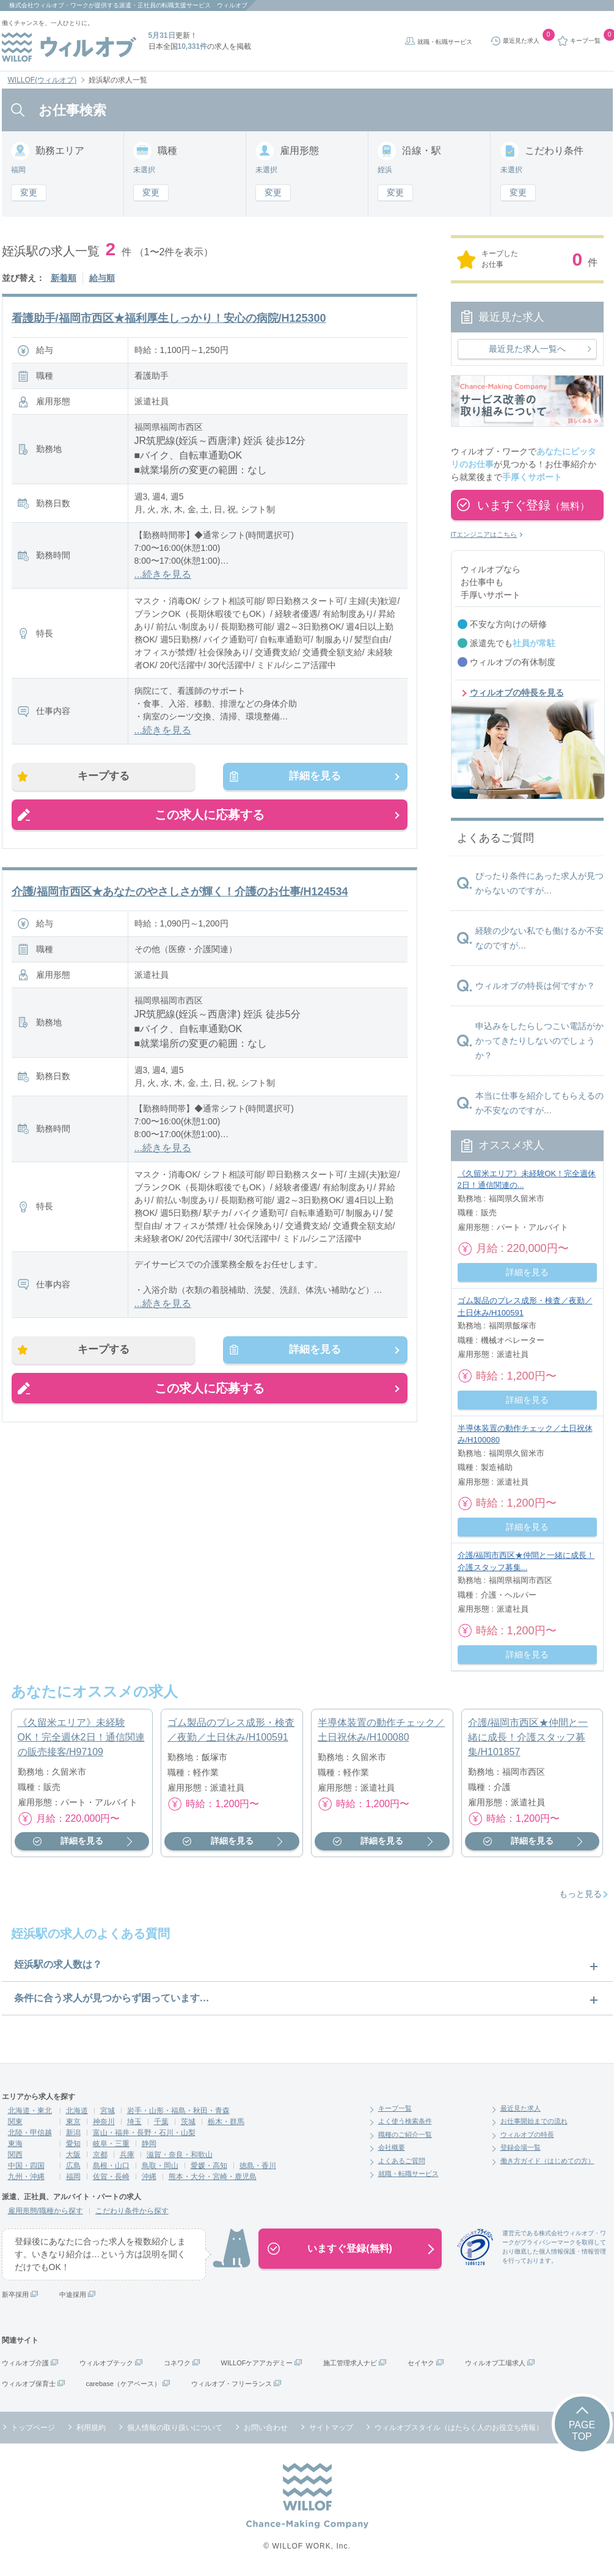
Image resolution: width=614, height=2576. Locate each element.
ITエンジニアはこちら (484, 534)
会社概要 (391, 2147)
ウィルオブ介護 (25, 2363)
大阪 (73, 2154)
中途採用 (72, 2294)
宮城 (107, 2110)
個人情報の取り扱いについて (174, 2427)
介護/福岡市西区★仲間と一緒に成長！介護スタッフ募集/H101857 (528, 1737)
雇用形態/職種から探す (45, 2211)
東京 (73, 2121)
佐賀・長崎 (111, 2176)
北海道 (77, 2110)
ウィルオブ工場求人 (495, 2363)
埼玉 (134, 2121)
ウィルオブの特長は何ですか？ (535, 986)
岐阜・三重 (111, 2143)
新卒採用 (15, 2294)
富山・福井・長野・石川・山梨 (144, 2132)
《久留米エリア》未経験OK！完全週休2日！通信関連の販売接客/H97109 (81, 1737)
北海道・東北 (30, 2110)
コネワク (177, 2363)
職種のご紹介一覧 (405, 2134)
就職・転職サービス (444, 41)
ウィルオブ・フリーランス (231, 2383)
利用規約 (91, 2427)
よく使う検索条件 (405, 2121)
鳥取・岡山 (160, 2165)
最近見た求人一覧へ (527, 349)
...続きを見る (162, 574)
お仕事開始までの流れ (534, 2121)
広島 (73, 2165)
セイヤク (421, 2363)
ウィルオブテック (106, 2363)
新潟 (73, 2132)
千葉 (161, 2121)
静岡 (149, 2143)
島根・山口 (111, 2165)
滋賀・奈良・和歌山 (180, 2154)
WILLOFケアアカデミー (257, 2363)
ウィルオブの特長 (527, 2134)
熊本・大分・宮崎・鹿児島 (213, 2176)
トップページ (33, 2427)
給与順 (102, 278)
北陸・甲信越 (30, 2132)
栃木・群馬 (226, 2121)
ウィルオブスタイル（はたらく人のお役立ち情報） (459, 2427)
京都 (100, 2154)
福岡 (73, 2176)
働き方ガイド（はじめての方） (547, 2160)
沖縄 (149, 2176)
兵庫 (127, 2154)
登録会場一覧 (520, 2147)
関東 (15, 2121)
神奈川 (104, 2121)
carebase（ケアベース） (123, 2383)
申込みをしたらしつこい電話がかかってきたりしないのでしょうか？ (539, 1040)
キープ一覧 (395, 2108)
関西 (15, 2154)
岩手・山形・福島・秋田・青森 (178, 2110)
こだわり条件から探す (132, 2211)
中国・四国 (26, 2165)
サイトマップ (331, 2427)
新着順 (63, 278)
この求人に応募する (210, 817)
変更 (28, 192)
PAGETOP (582, 2431)
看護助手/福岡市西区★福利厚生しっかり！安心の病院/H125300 (169, 318)
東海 (15, 2143)
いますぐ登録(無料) (349, 2248)
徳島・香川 (257, 2165)
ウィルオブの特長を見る (517, 692)
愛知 (73, 2143)
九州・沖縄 (26, 2176)
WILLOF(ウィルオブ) (42, 80)
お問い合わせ (266, 2427)
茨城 (188, 2121)
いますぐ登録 (533, 505)
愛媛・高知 (209, 2165)
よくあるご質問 (401, 2160)
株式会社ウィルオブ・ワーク (49, 5)
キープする (108, 778)
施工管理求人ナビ (350, 2363)
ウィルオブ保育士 (29, 2383)
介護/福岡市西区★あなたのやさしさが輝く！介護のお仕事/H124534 (180, 895)
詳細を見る (309, 778)
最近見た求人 (520, 2108)
